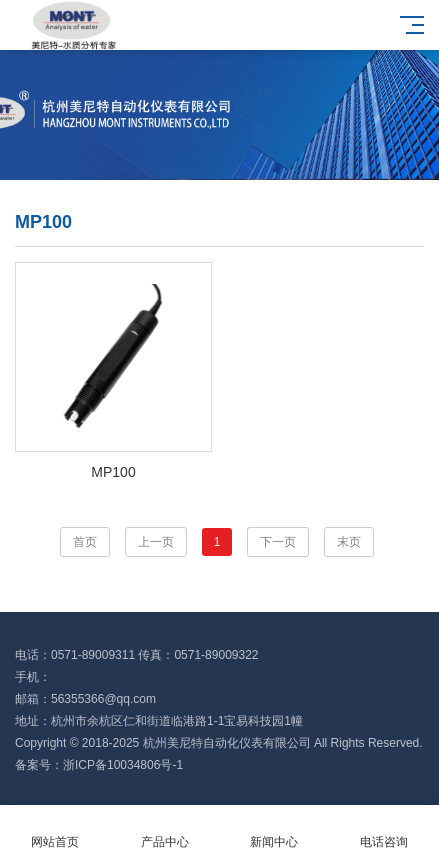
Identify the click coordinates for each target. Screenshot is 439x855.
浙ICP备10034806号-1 (123, 765)
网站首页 (55, 830)
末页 (349, 542)
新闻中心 (275, 830)
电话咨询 (384, 830)
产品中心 (165, 830)
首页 (85, 542)
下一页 (278, 542)
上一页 (156, 542)
